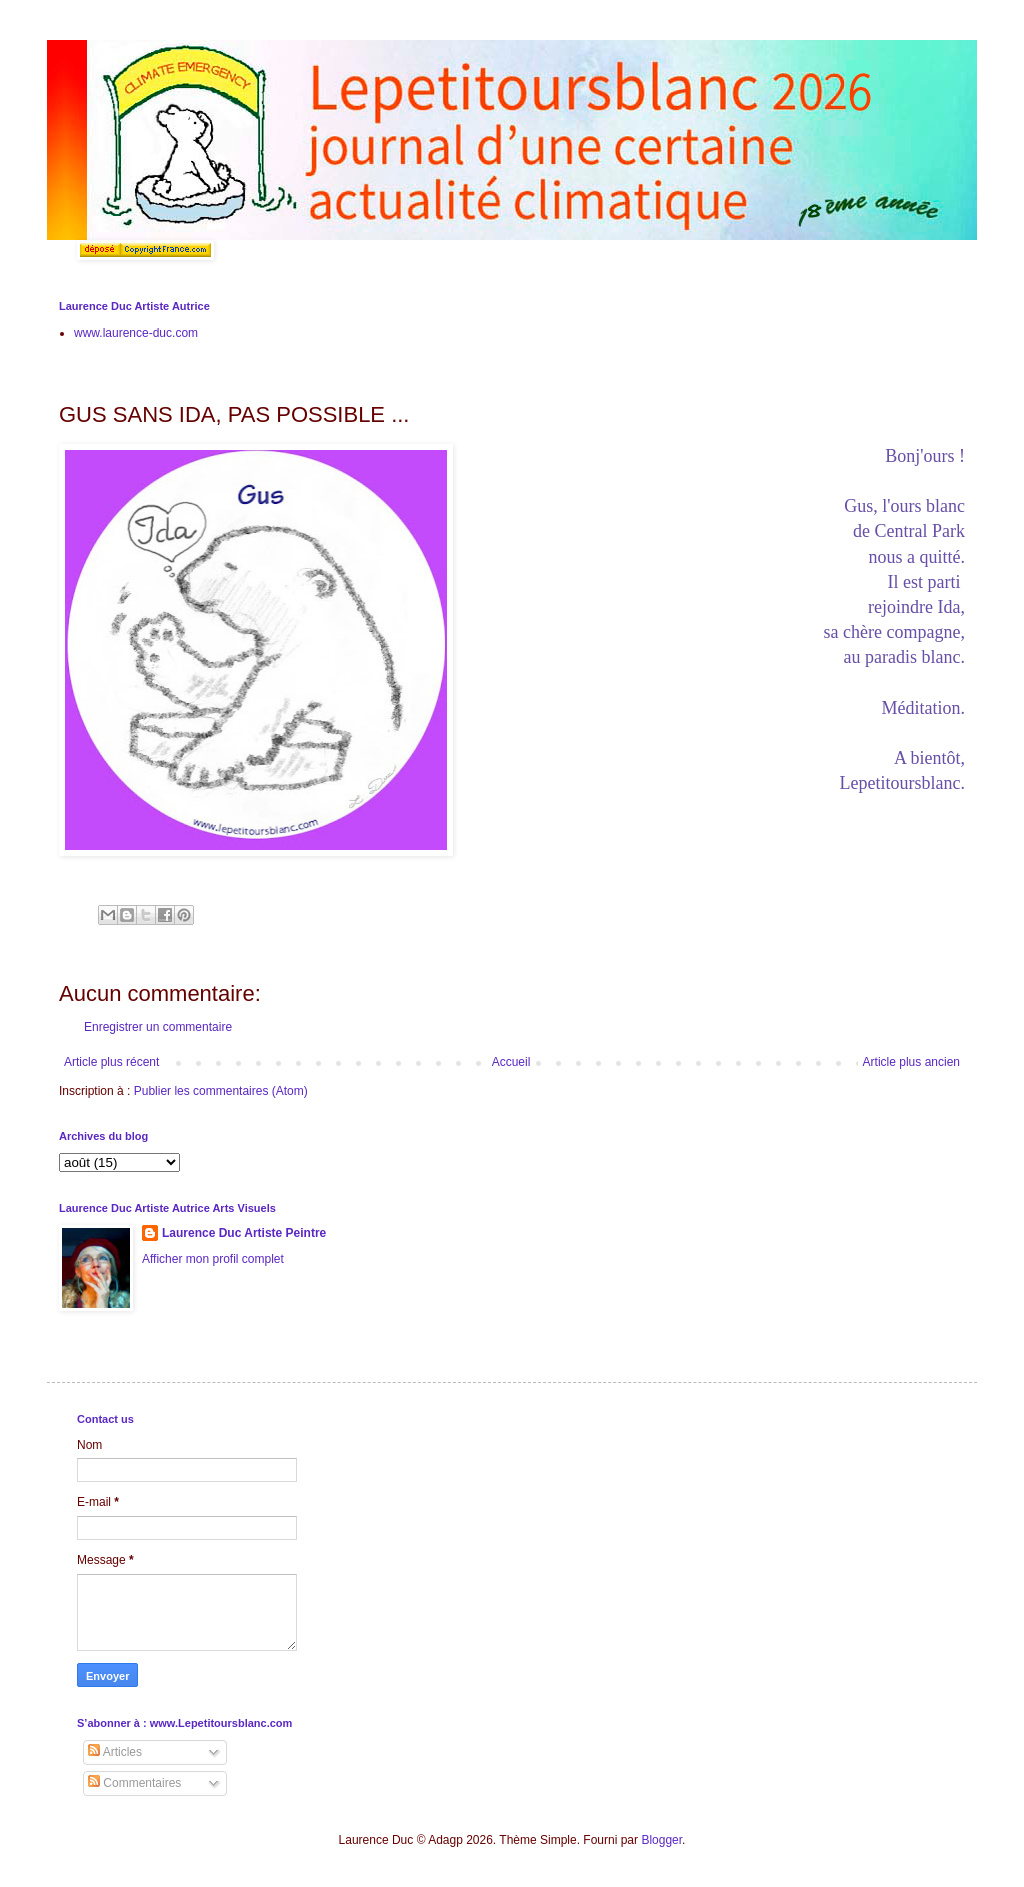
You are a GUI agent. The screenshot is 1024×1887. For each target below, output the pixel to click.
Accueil (511, 1062)
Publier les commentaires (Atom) (221, 1091)
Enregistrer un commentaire (158, 1027)
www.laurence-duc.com (136, 333)
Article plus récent (111, 1062)
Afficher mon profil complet (213, 1259)
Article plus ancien (911, 1062)
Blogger (661, 1840)
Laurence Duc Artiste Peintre (244, 1233)
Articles (115, 1752)
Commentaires (134, 1783)
